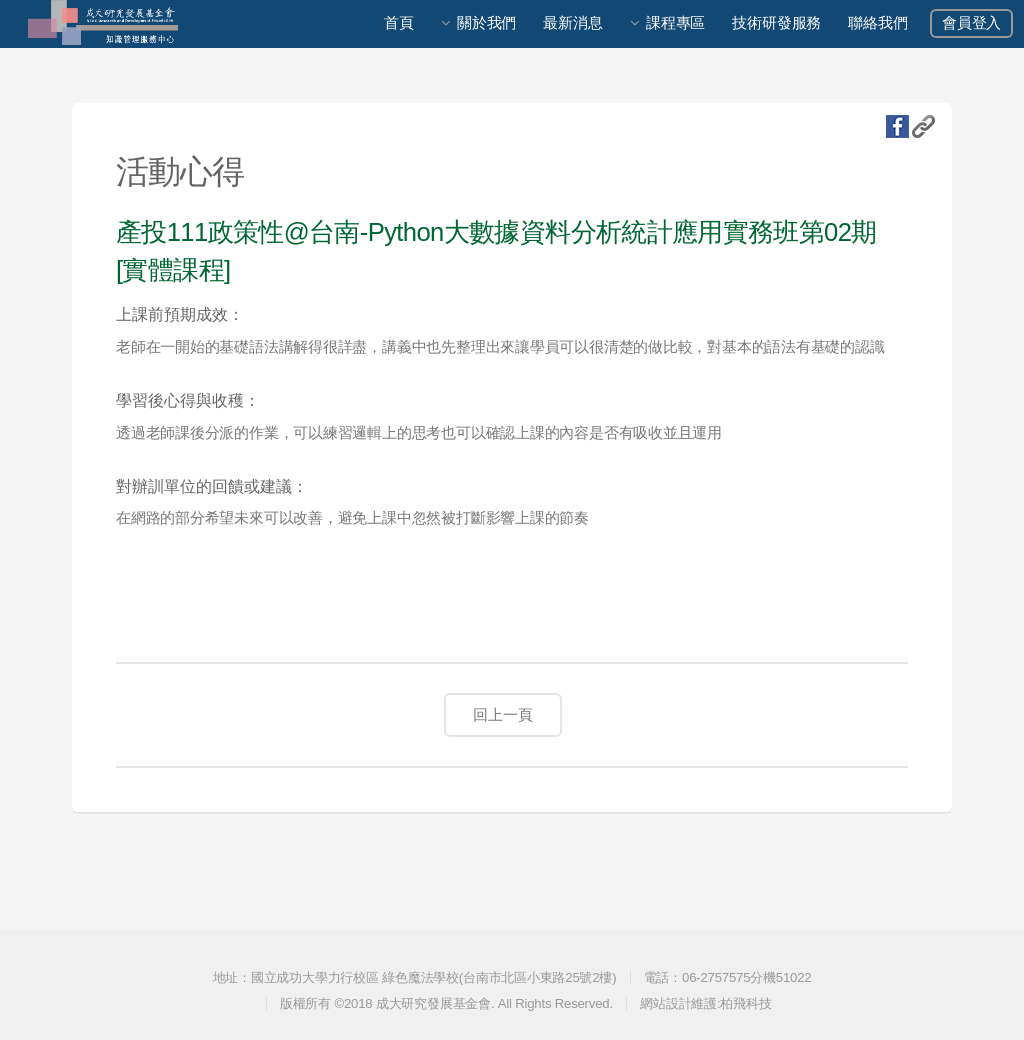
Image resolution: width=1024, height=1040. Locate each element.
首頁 (399, 23)
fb (897, 126)
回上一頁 (502, 715)
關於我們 (486, 23)
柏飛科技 (745, 1003)
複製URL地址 (923, 126)
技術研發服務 (776, 23)
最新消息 (572, 23)
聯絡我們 (877, 23)
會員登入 (971, 23)
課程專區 (675, 23)
